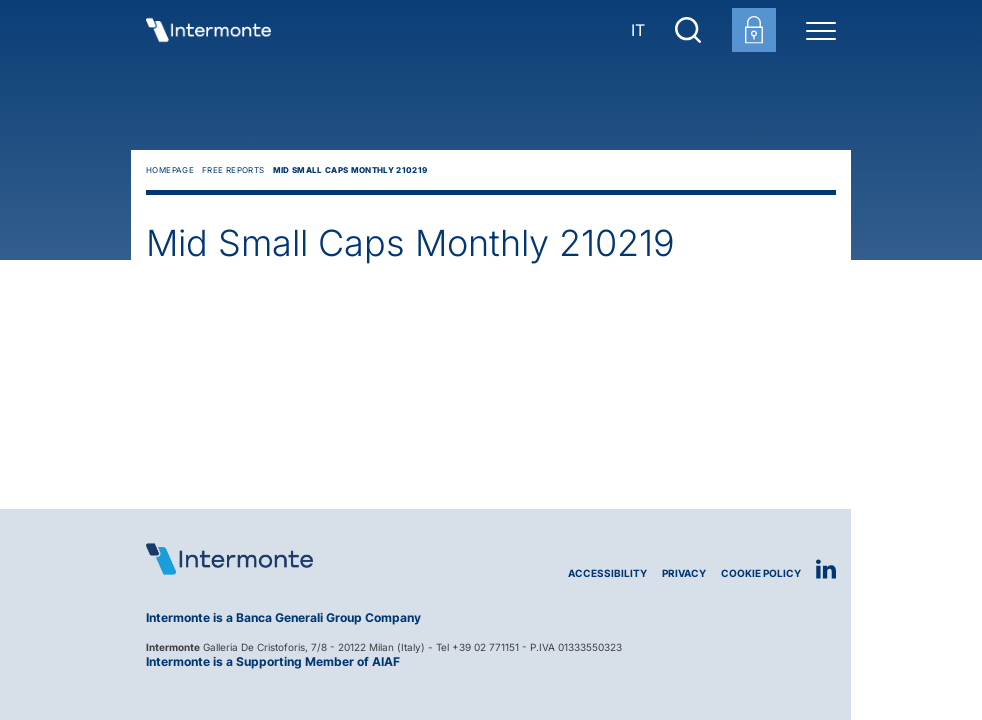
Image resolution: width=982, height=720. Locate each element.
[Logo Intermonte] (318, 559)
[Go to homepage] (208, 30)
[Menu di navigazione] (821, 30)
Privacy (684, 573)
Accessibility (607, 573)
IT (638, 30)
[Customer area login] (754, 30)
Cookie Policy (761, 573)
